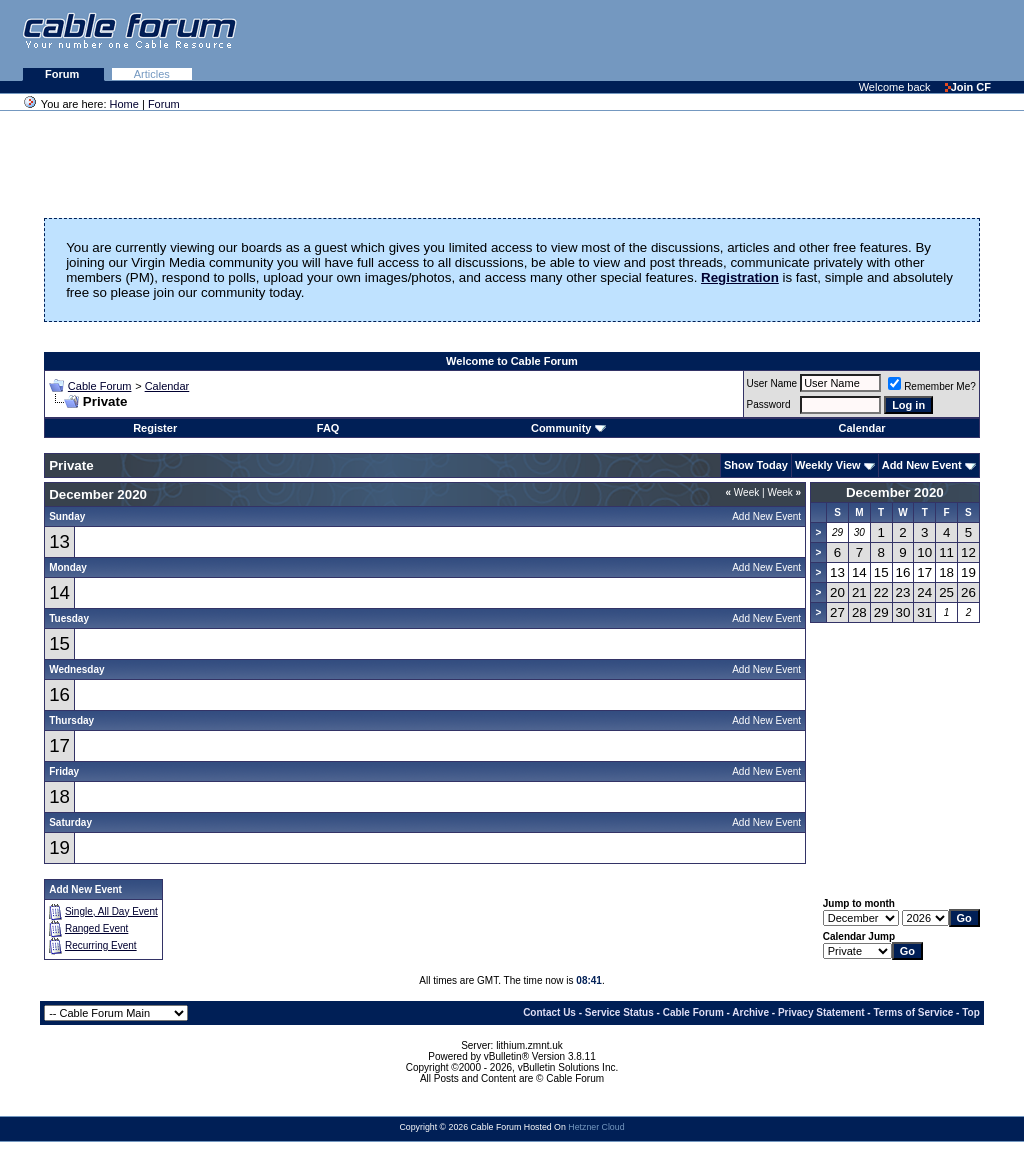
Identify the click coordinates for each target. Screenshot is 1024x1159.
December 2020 (895, 492)
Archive (750, 1012)
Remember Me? (932, 386)
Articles (152, 74)
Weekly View (828, 465)
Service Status (619, 1012)
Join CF (968, 87)
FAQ (328, 428)
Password (769, 404)
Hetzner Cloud (596, 1127)
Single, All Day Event (111, 911)
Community (568, 428)
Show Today (756, 465)
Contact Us (549, 1012)
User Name (772, 383)
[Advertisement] (780, 40)
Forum (63, 74)
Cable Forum (100, 386)
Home (124, 104)
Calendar (167, 386)
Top (971, 1012)
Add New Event (922, 465)
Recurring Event (101, 945)
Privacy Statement (821, 1012)
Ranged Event (96, 928)
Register (155, 428)
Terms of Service (913, 1012)
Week (743, 492)
